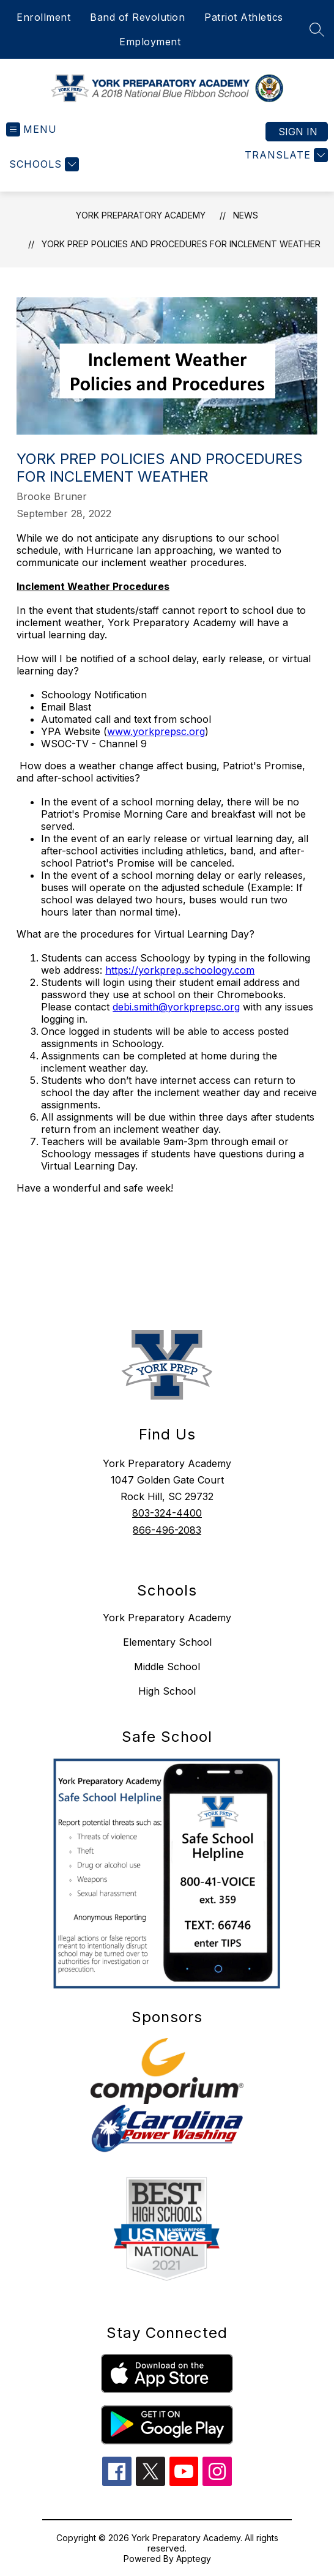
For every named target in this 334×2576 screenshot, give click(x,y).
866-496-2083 (167, 1530)
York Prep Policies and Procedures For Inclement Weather (181, 244)
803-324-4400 (167, 1513)
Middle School (167, 1666)
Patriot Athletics (243, 17)
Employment (149, 41)
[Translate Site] (285, 155)
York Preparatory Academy (141, 215)
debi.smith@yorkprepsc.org (176, 1007)
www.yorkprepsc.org (156, 731)
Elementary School (167, 1642)
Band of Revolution (137, 17)
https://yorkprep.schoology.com (179, 970)
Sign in (297, 131)
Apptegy (193, 2558)
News (245, 215)
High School (167, 1691)
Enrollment (43, 17)
